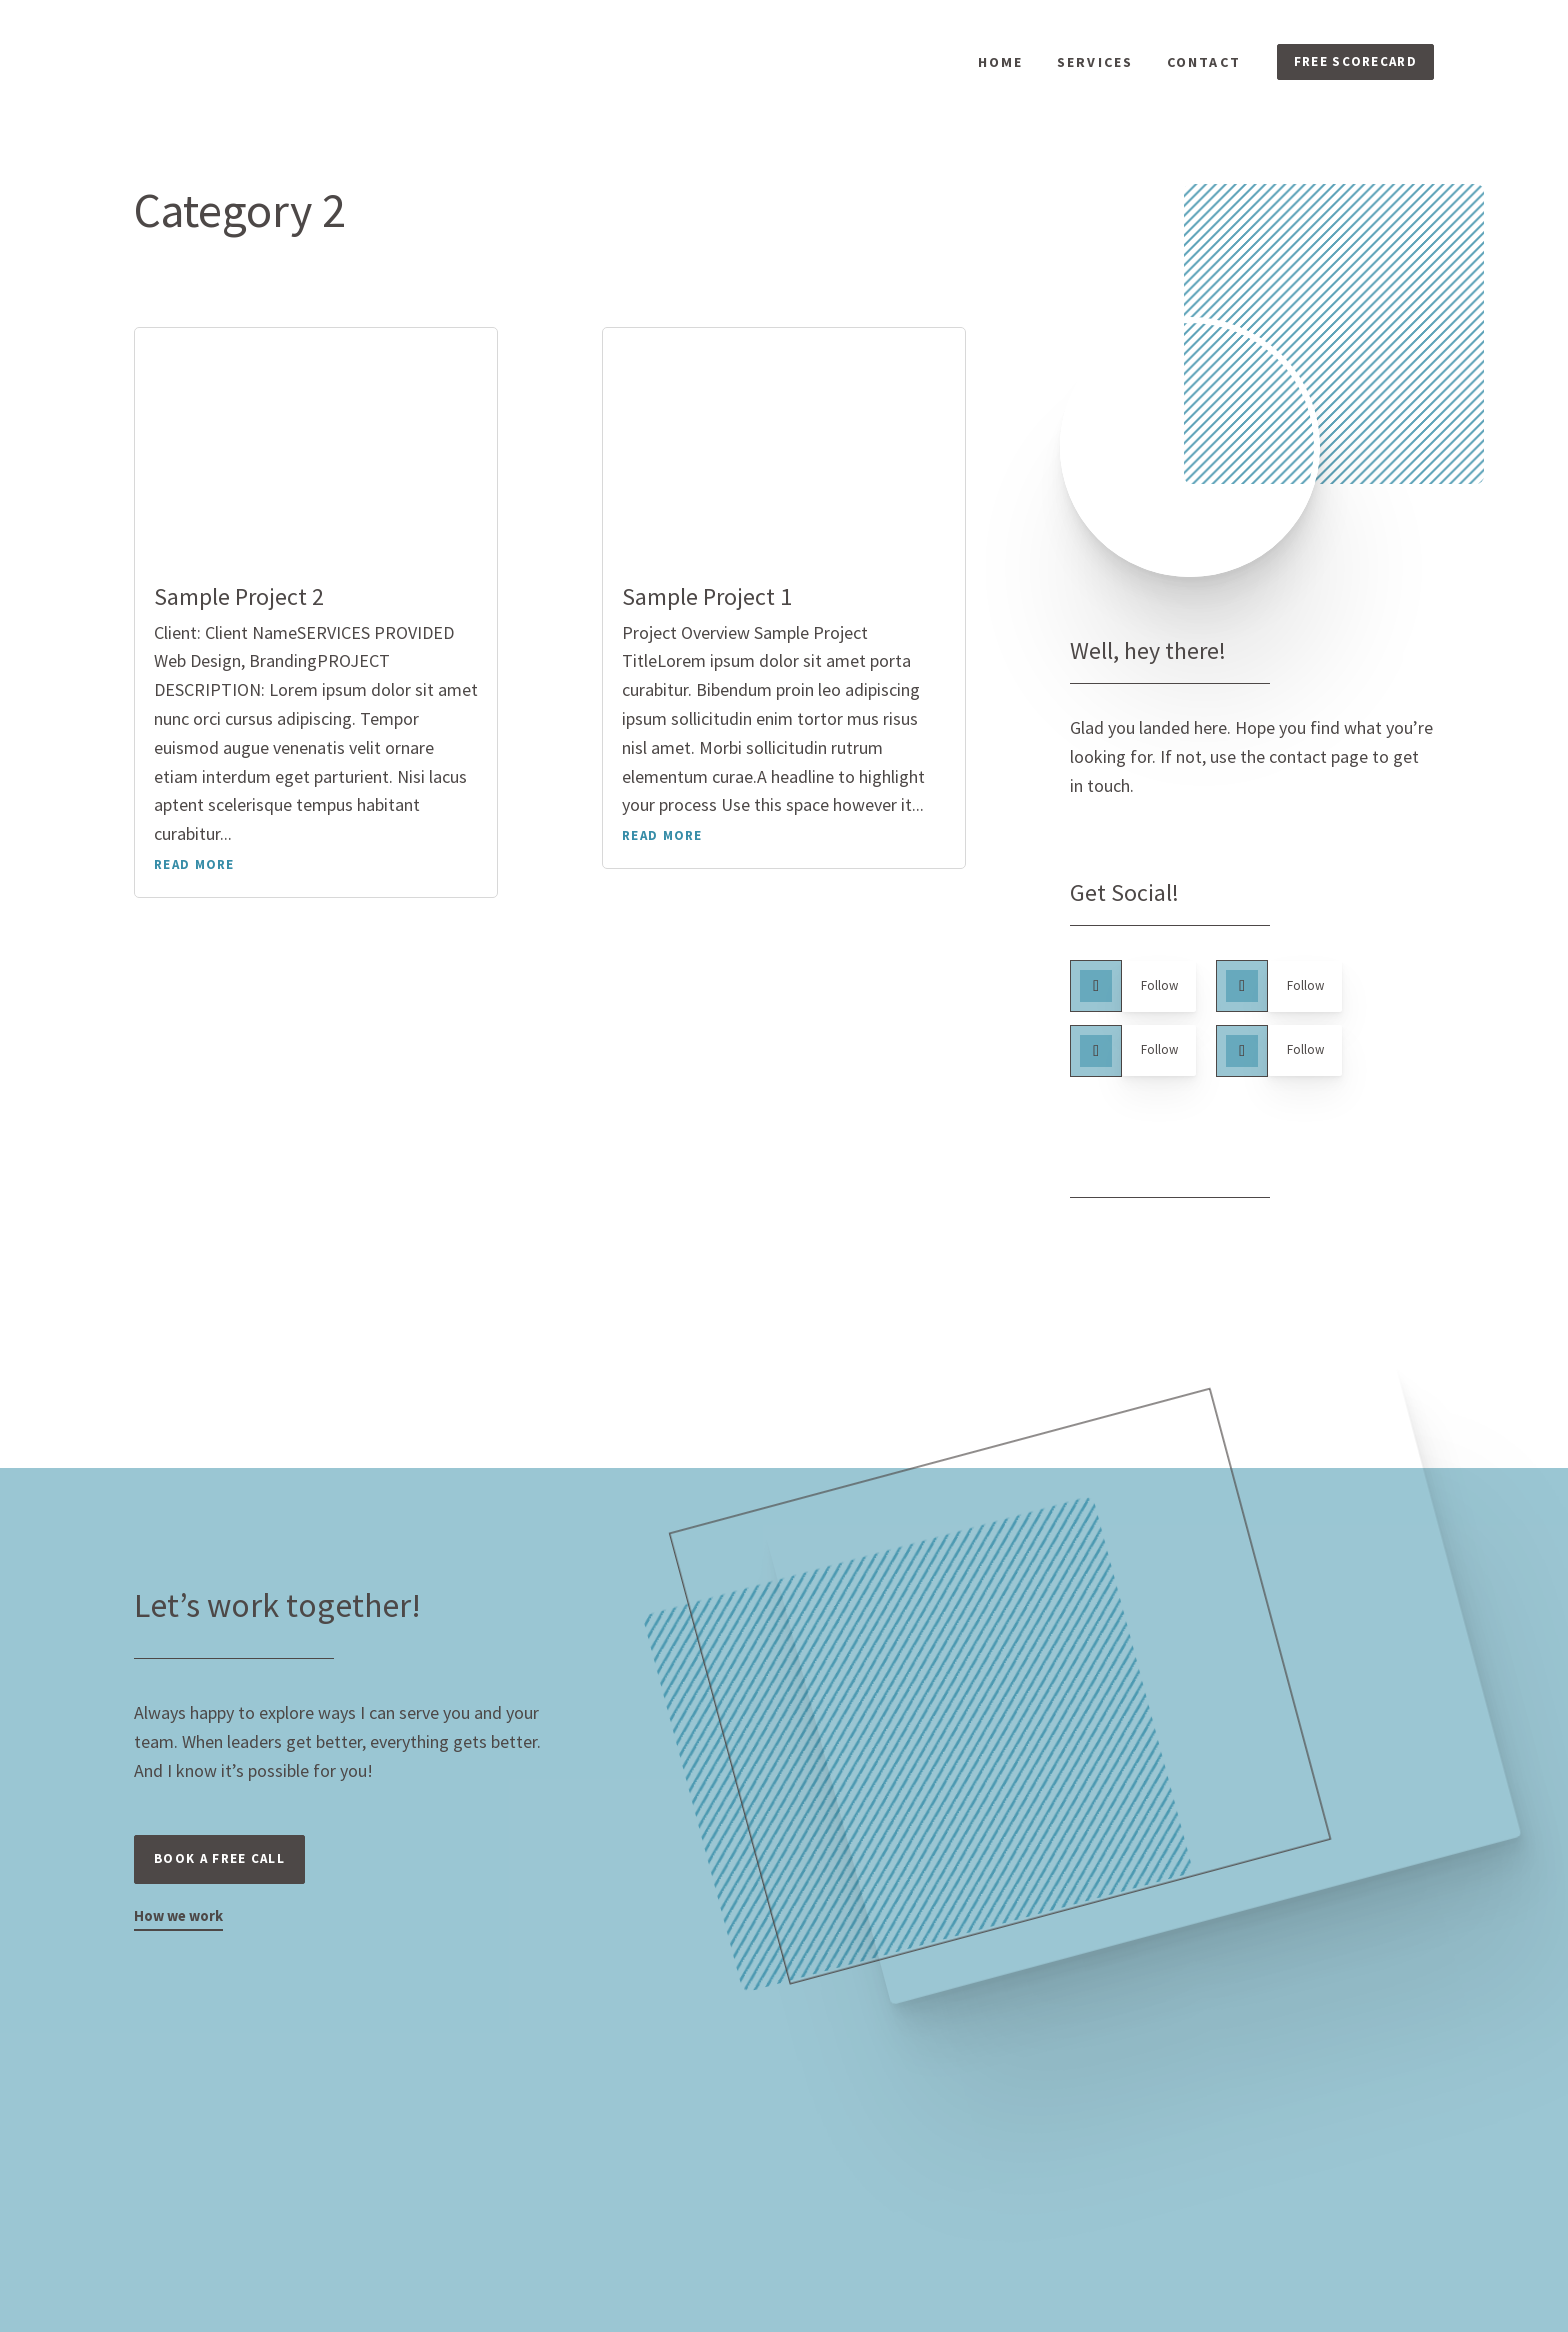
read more (194, 874)
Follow (1167, 997)
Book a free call (226, 1879)
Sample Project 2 (239, 605)
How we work (182, 1939)
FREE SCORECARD (1352, 66)
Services (1090, 67)
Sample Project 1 (707, 605)
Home (994, 67)
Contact (1199, 67)
